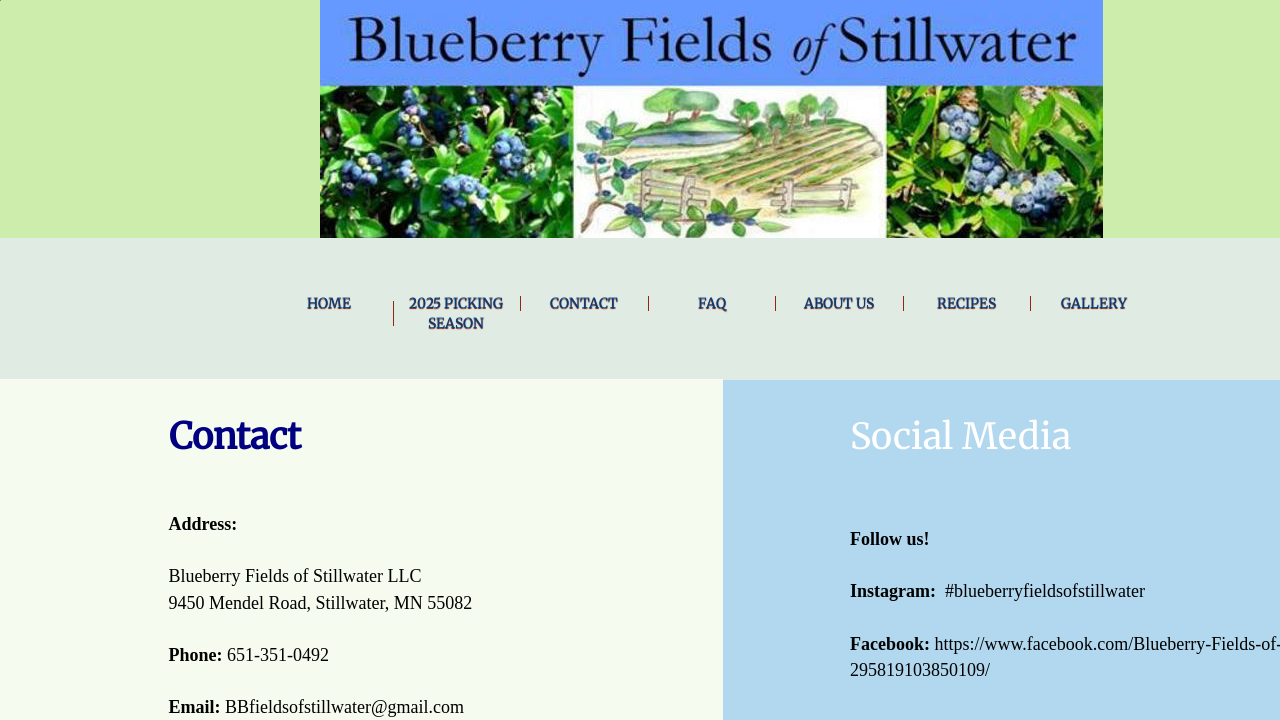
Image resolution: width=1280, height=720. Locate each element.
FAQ (712, 303)
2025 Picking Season (456, 313)
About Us (839, 303)
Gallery (1094, 303)
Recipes (966, 303)
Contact (584, 303)
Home (329, 303)
